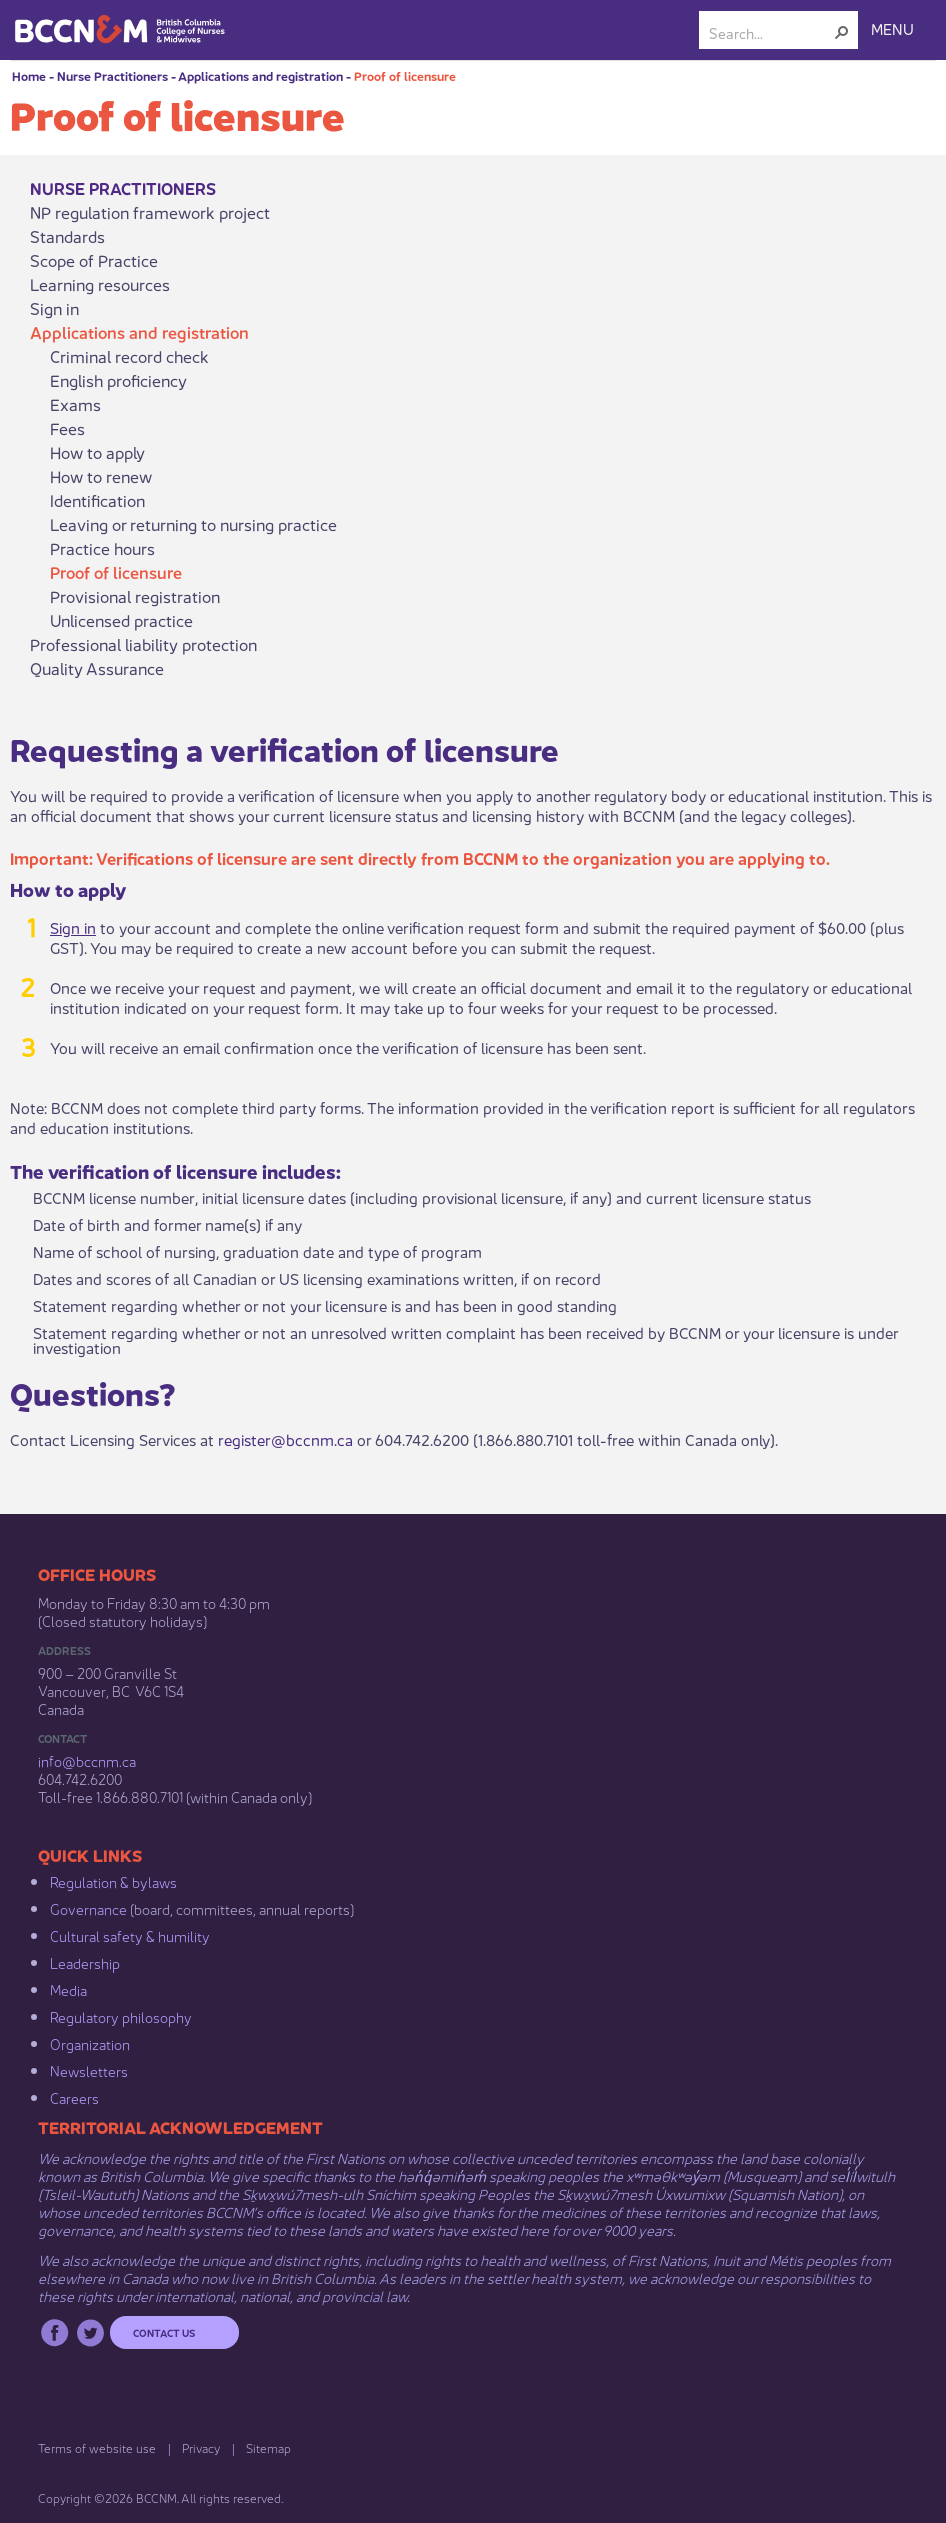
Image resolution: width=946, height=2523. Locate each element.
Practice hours (102, 548)
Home (29, 75)
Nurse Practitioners (112, 75)
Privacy (201, 2447)
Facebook (54, 2332)
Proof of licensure (405, 75)
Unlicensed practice (121, 620)
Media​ (68, 1989)
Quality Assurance (97, 668)
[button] (842, 32)
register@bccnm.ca (285, 1438)
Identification (97, 500)
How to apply (97, 452)
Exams (75, 404)
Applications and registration (260, 75)
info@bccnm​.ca (87, 1760)
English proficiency (118, 380)
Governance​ (88, 1908)
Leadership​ (85, 1962)
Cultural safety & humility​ (130, 1935)
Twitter (90, 2332)
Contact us (164, 2332)
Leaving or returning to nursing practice (193, 524)
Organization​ (90, 2043)
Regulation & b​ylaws (113, 1881)
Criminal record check (129, 356)
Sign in (54, 308)
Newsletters (89, 2070)
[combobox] (770, 32)
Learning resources (100, 284)
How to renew (101, 476)
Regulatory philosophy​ (121, 2016)
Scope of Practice (94, 260)
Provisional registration (135, 596)
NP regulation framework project (150, 212)
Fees (67, 428)
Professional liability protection (143, 644)
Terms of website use (97, 2447)
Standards (67, 236)
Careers (74, 2097)
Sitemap (268, 2447)
